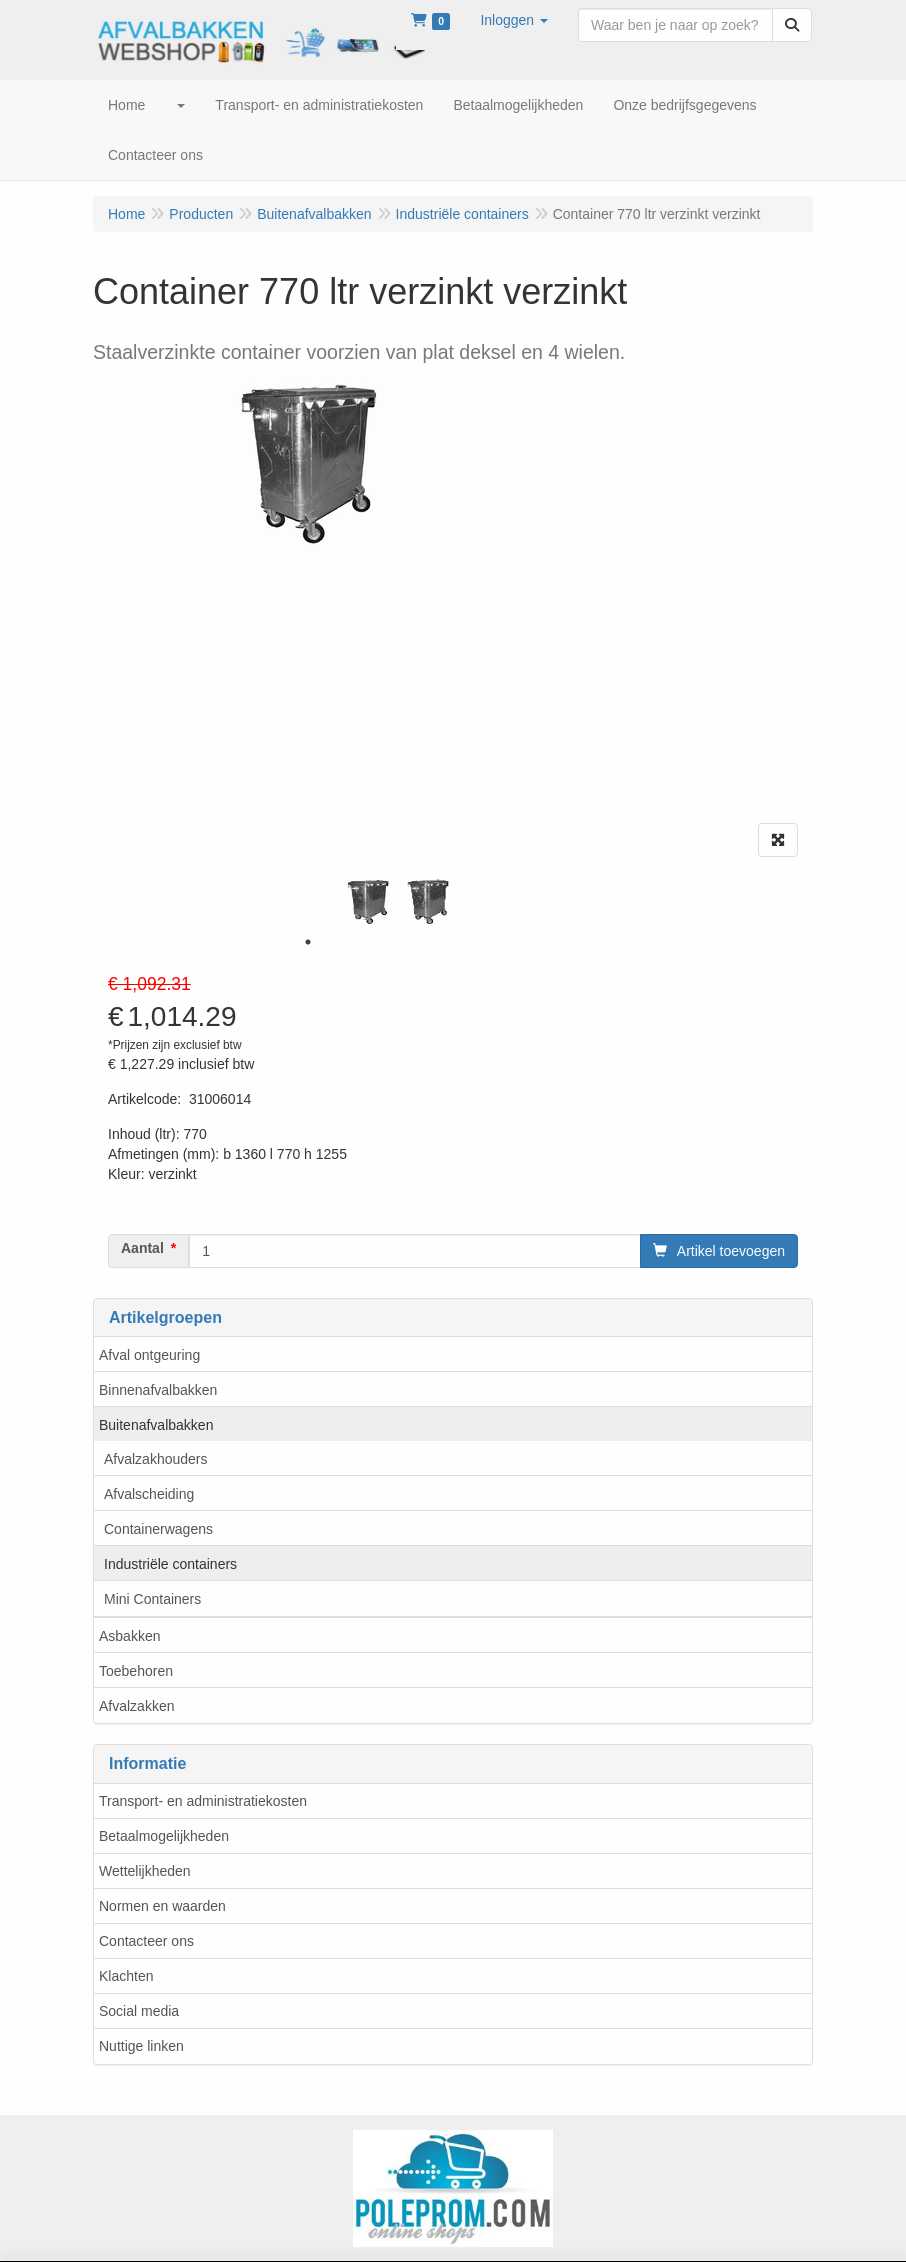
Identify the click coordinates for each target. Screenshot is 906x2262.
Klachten (126, 1976)
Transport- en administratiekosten (203, 1801)
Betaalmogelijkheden (164, 1836)
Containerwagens (158, 1529)
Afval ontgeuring (149, 1355)
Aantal (142, 1248)
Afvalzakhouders (156, 1459)
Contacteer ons (146, 1941)
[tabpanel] (368, 902)
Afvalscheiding (149, 1494)
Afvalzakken (136, 1706)
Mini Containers (152, 1599)
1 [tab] (308, 942)
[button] (514, 20)
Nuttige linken (141, 2046)
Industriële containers (170, 1564)
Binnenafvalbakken (158, 1390)
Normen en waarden (162, 1906)
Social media (139, 2011)
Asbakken (129, 1636)
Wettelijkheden (145, 1871)
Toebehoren (136, 1671)
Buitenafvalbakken (156, 1425)
